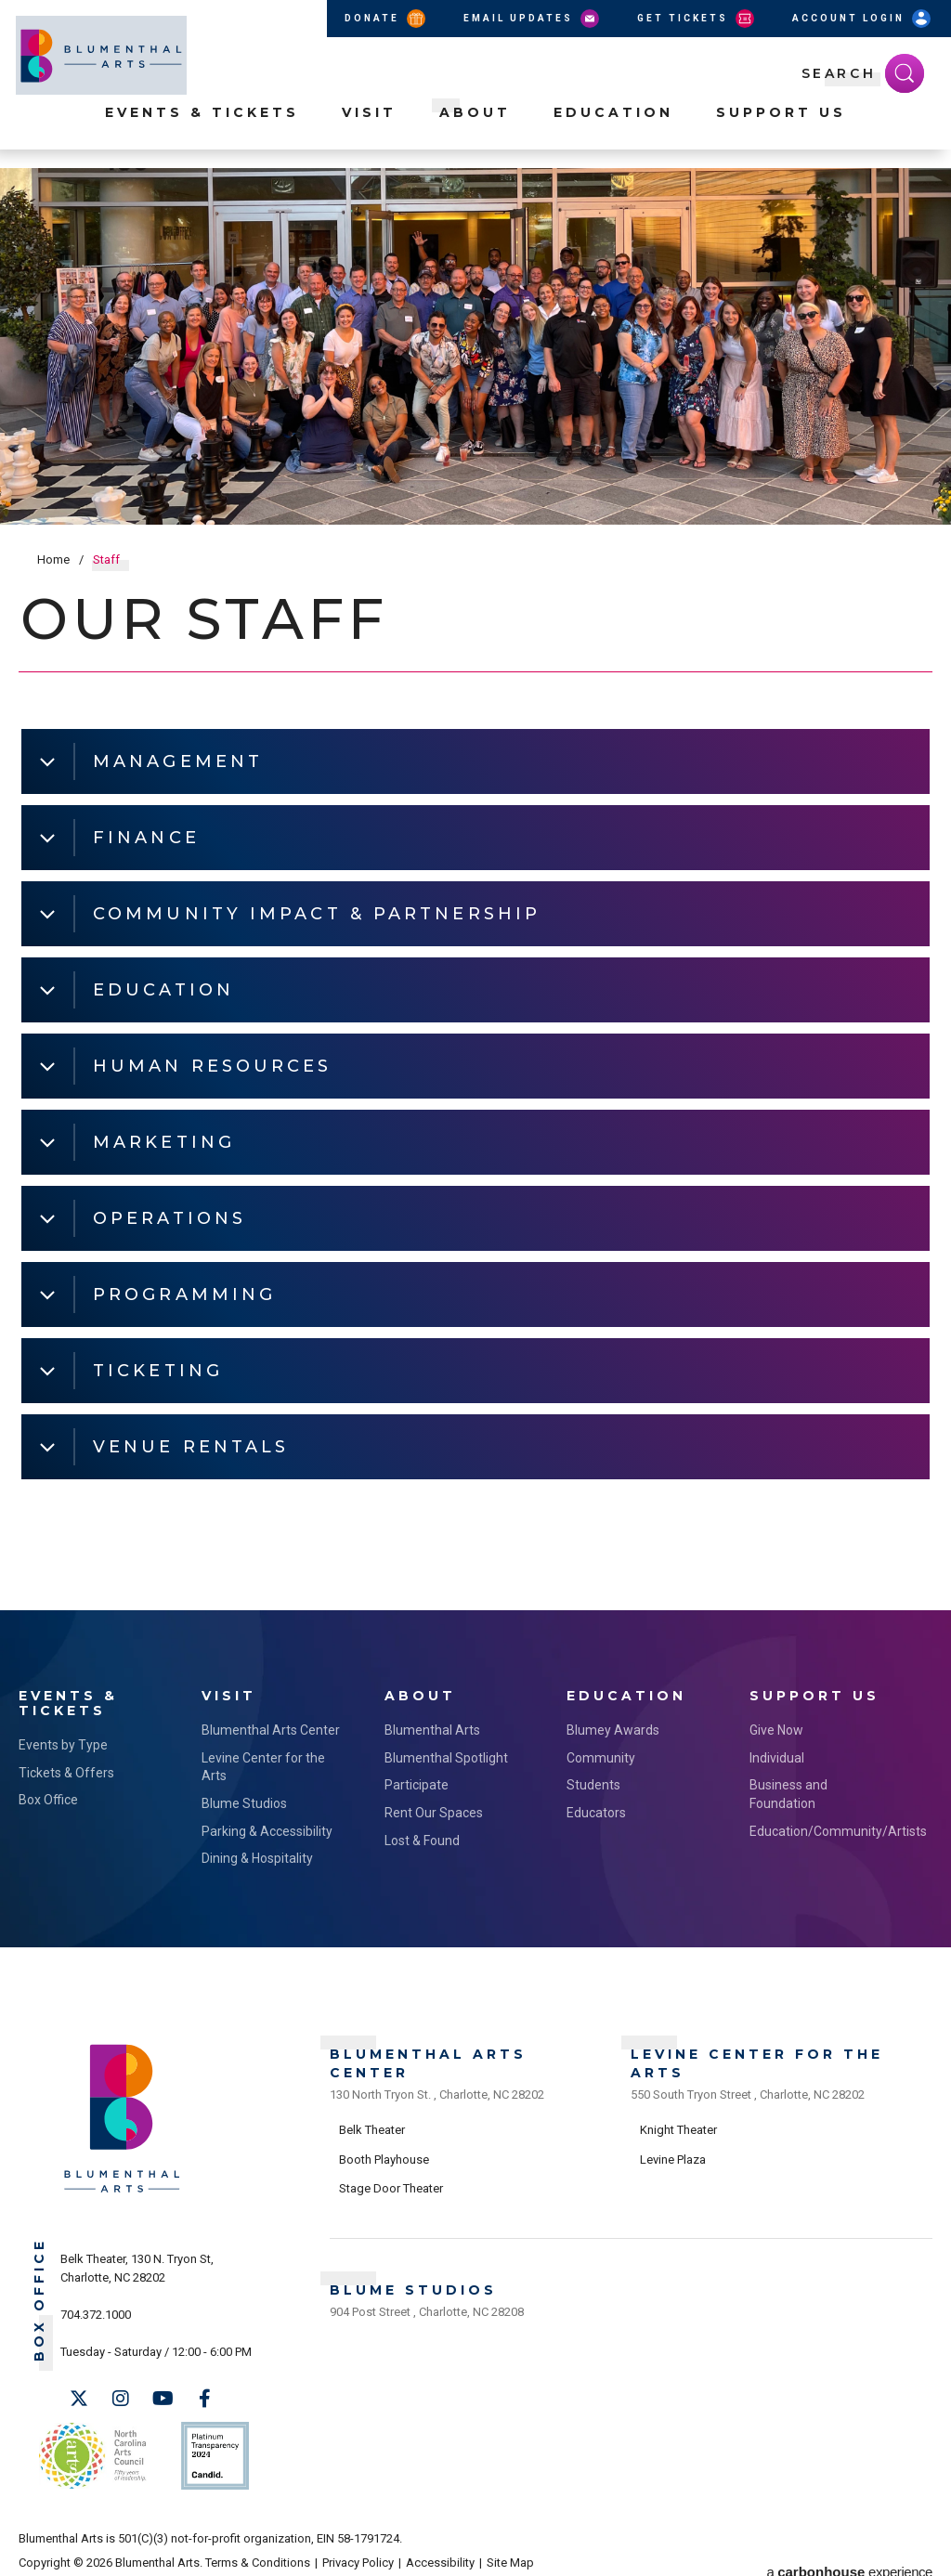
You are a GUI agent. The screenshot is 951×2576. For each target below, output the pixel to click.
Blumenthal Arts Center (271, 1726)
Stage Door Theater (391, 2180)
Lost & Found (422, 1836)
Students (593, 1782)
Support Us (781, 131)
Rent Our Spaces (433, 1809)
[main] (475, 889)
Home (53, 559)
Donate (386, 19)
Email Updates (532, 19)
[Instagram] (120, 2394)
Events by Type (63, 1741)
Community (601, 1754)
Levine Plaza (673, 2151)
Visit (369, 131)
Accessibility (440, 2549)
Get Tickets (697, 19)
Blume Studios (244, 1799)
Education (613, 131)
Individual (776, 1754)
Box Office (48, 1796)
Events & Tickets (202, 131)
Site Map (510, 2549)
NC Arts (91, 2447)
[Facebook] (204, 2394)
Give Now (776, 1726)
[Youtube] (162, 2394)
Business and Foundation (788, 1791)
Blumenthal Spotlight (446, 1754)
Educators (596, 1809)
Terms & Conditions (257, 2549)
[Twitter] (79, 2394)
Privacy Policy (358, 2549)
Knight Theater (678, 2121)
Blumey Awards (613, 1726)
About (475, 131)
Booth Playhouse (384, 2151)
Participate (416, 1782)
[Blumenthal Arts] (122, 2187)
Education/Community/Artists (822, 1827)
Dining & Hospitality (257, 1854)
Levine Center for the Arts (263, 1763)
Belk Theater (372, 2121)
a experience (849, 2549)
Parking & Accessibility (267, 1827)
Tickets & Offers (66, 1769)
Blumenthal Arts (432, 1726)
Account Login (862, 19)
